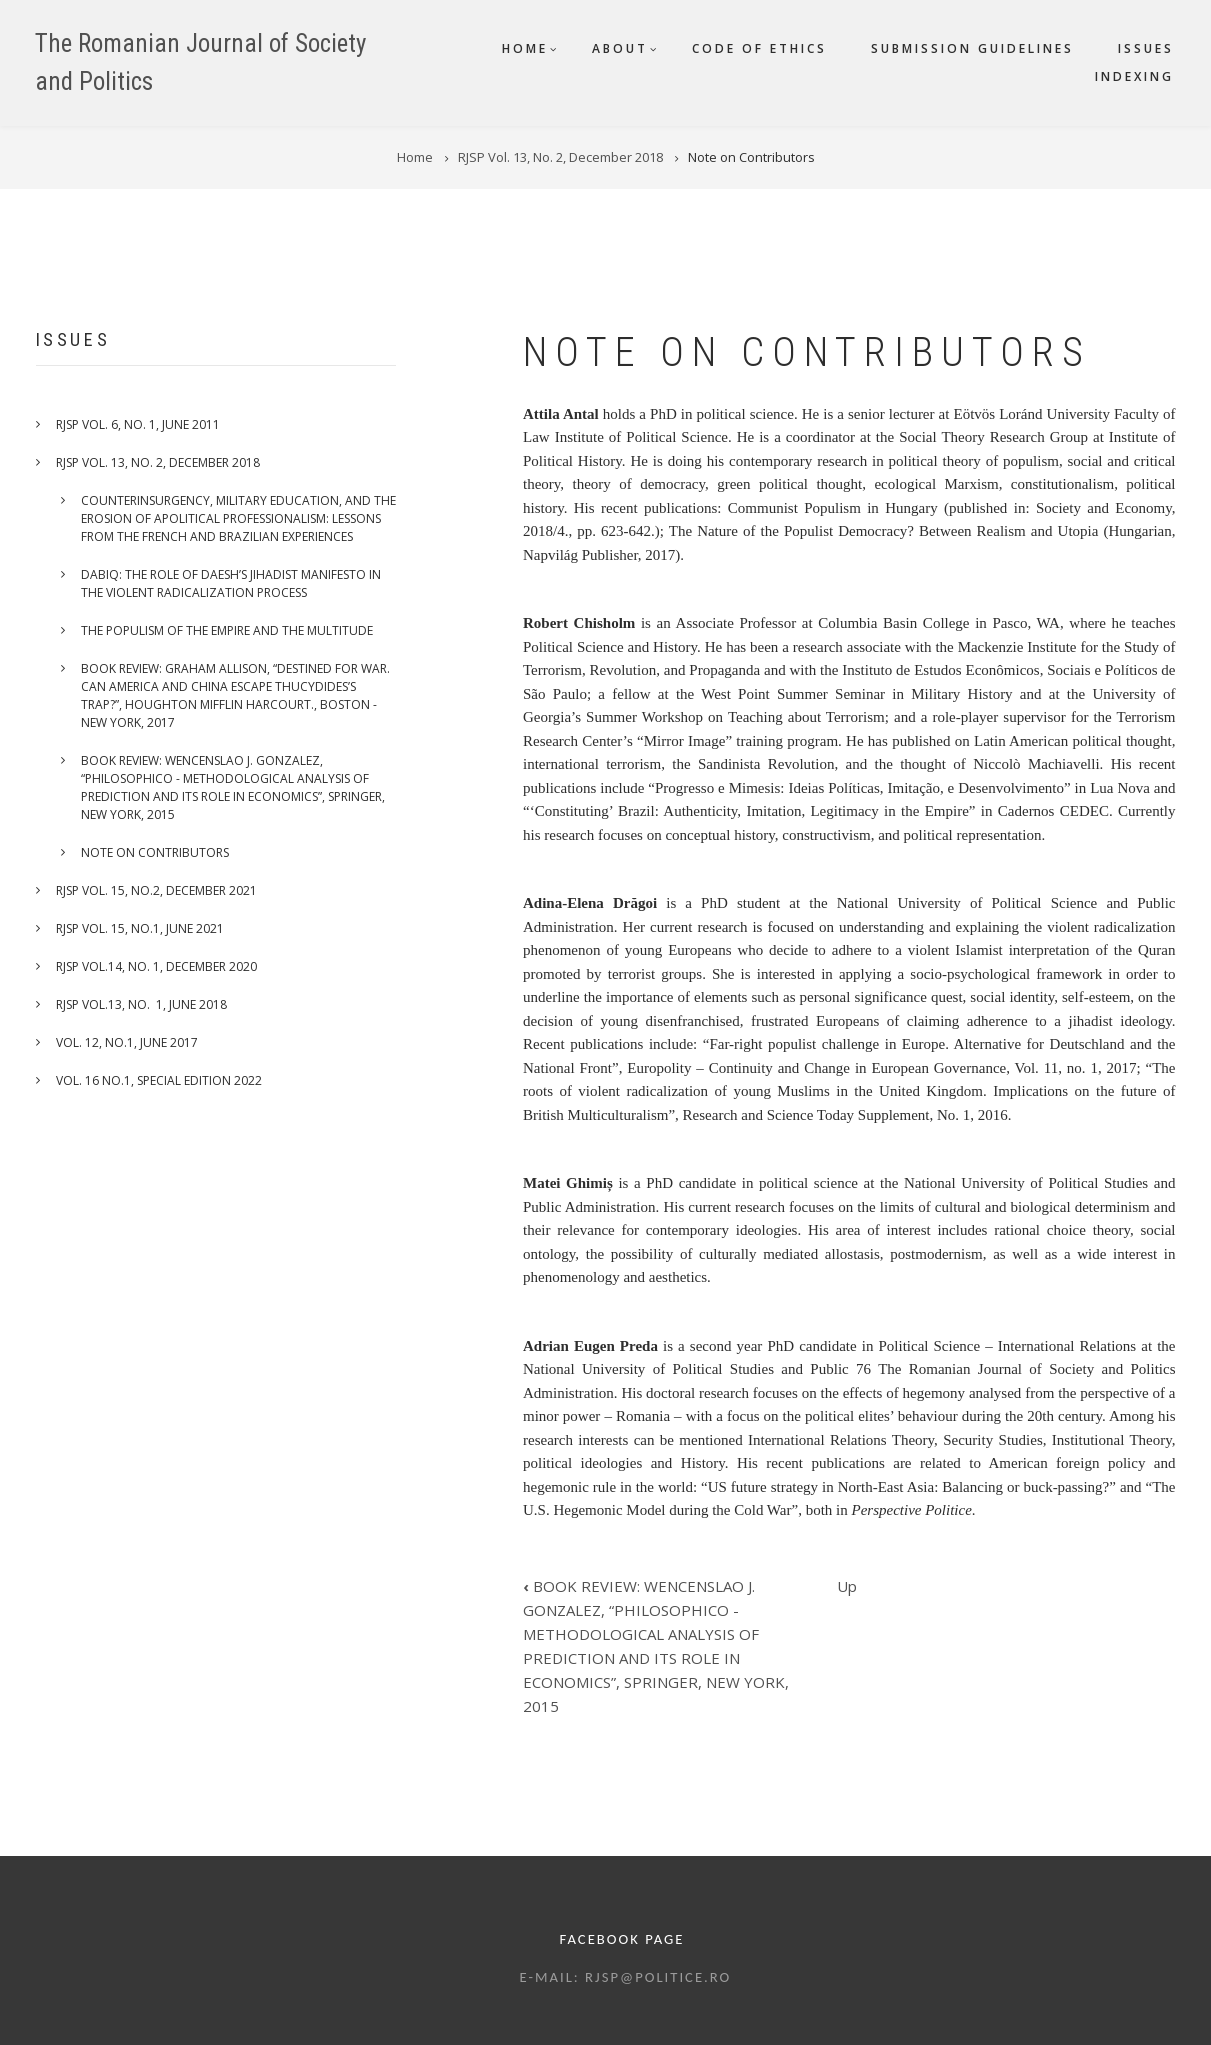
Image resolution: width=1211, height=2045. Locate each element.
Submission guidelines (972, 48)
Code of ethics (759, 48)
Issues (1146, 48)
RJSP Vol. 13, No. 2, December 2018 (158, 462)
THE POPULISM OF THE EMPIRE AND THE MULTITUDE (227, 630)
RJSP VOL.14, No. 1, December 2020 (156, 966)
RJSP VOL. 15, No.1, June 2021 (140, 928)
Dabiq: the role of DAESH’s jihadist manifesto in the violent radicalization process (231, 583)
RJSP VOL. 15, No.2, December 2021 (156, 890)
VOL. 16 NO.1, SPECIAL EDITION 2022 (159, 1080)
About (620, 48)
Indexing (1134, 76)
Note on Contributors (155, 852)
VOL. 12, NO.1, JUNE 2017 (127, 1042)
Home (525, 48)
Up (847, 1586)
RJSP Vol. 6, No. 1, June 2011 (138, 424)
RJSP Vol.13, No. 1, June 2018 (141, 1004)
